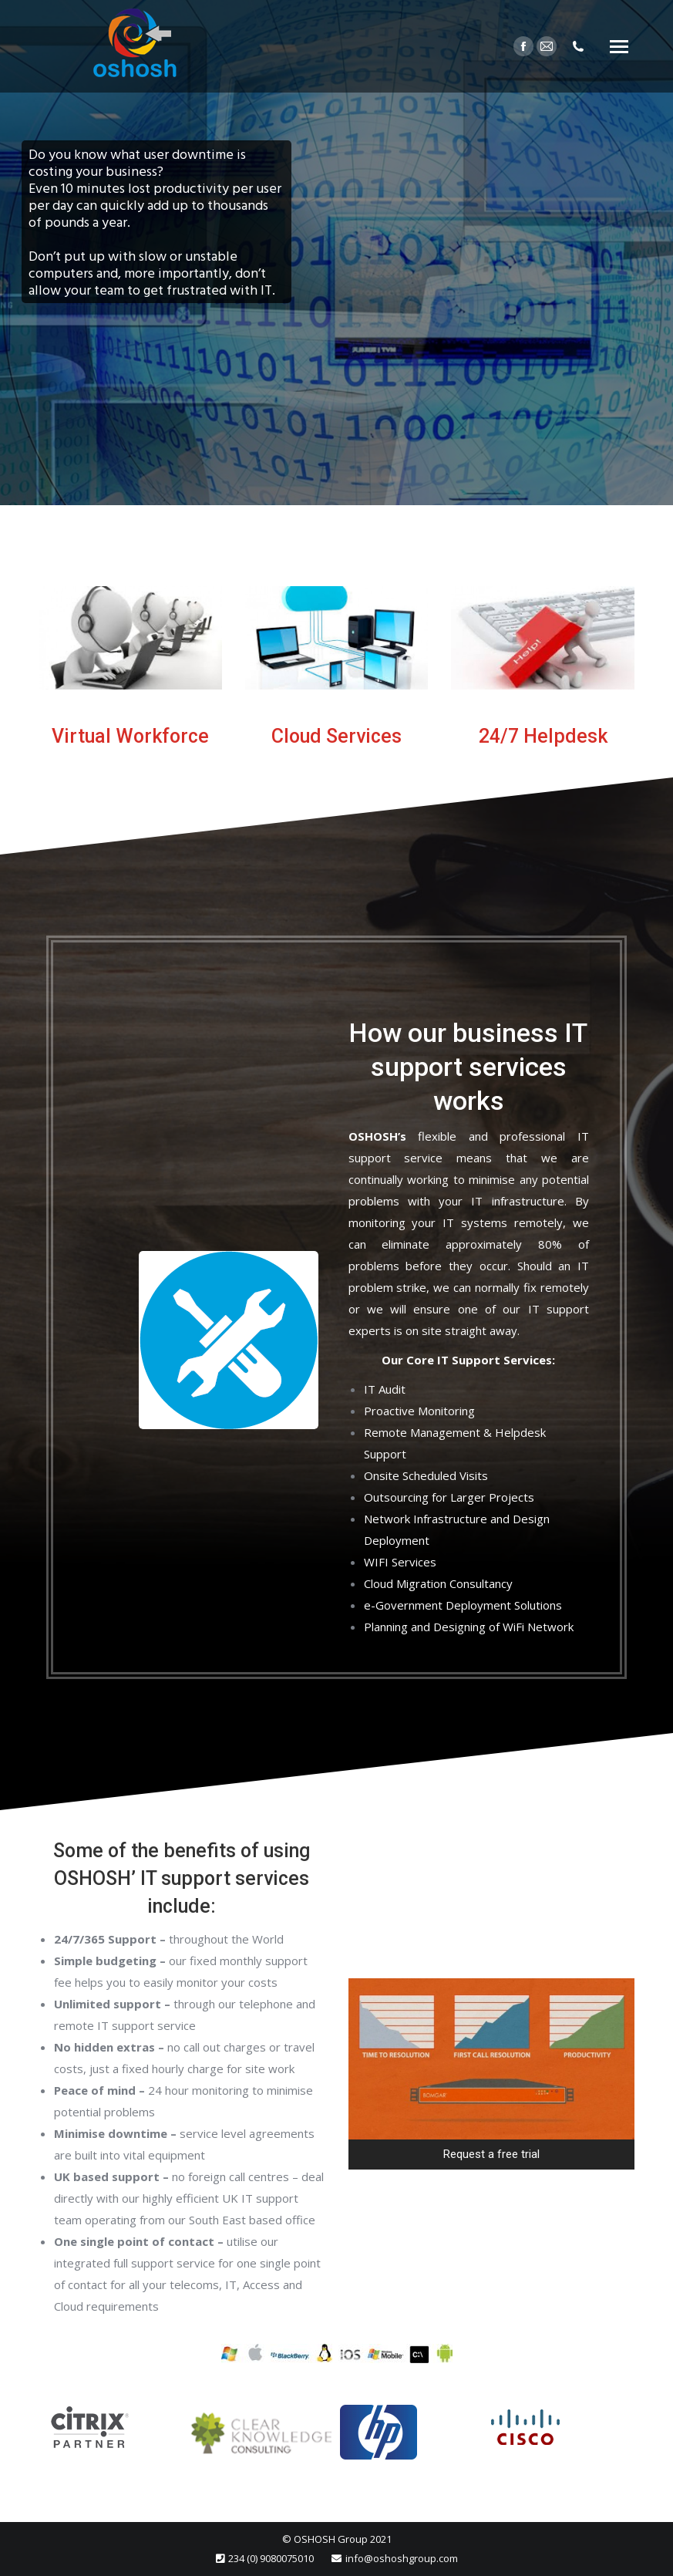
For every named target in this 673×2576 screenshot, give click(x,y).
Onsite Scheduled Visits (426, 1475)
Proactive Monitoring (419, 1410)
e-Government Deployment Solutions (463, 1605)
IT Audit (384, 1389)
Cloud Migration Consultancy (438, 1583)
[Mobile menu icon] (619, 47)
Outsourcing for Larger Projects (449, 1497)
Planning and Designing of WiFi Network (469, 1626)
